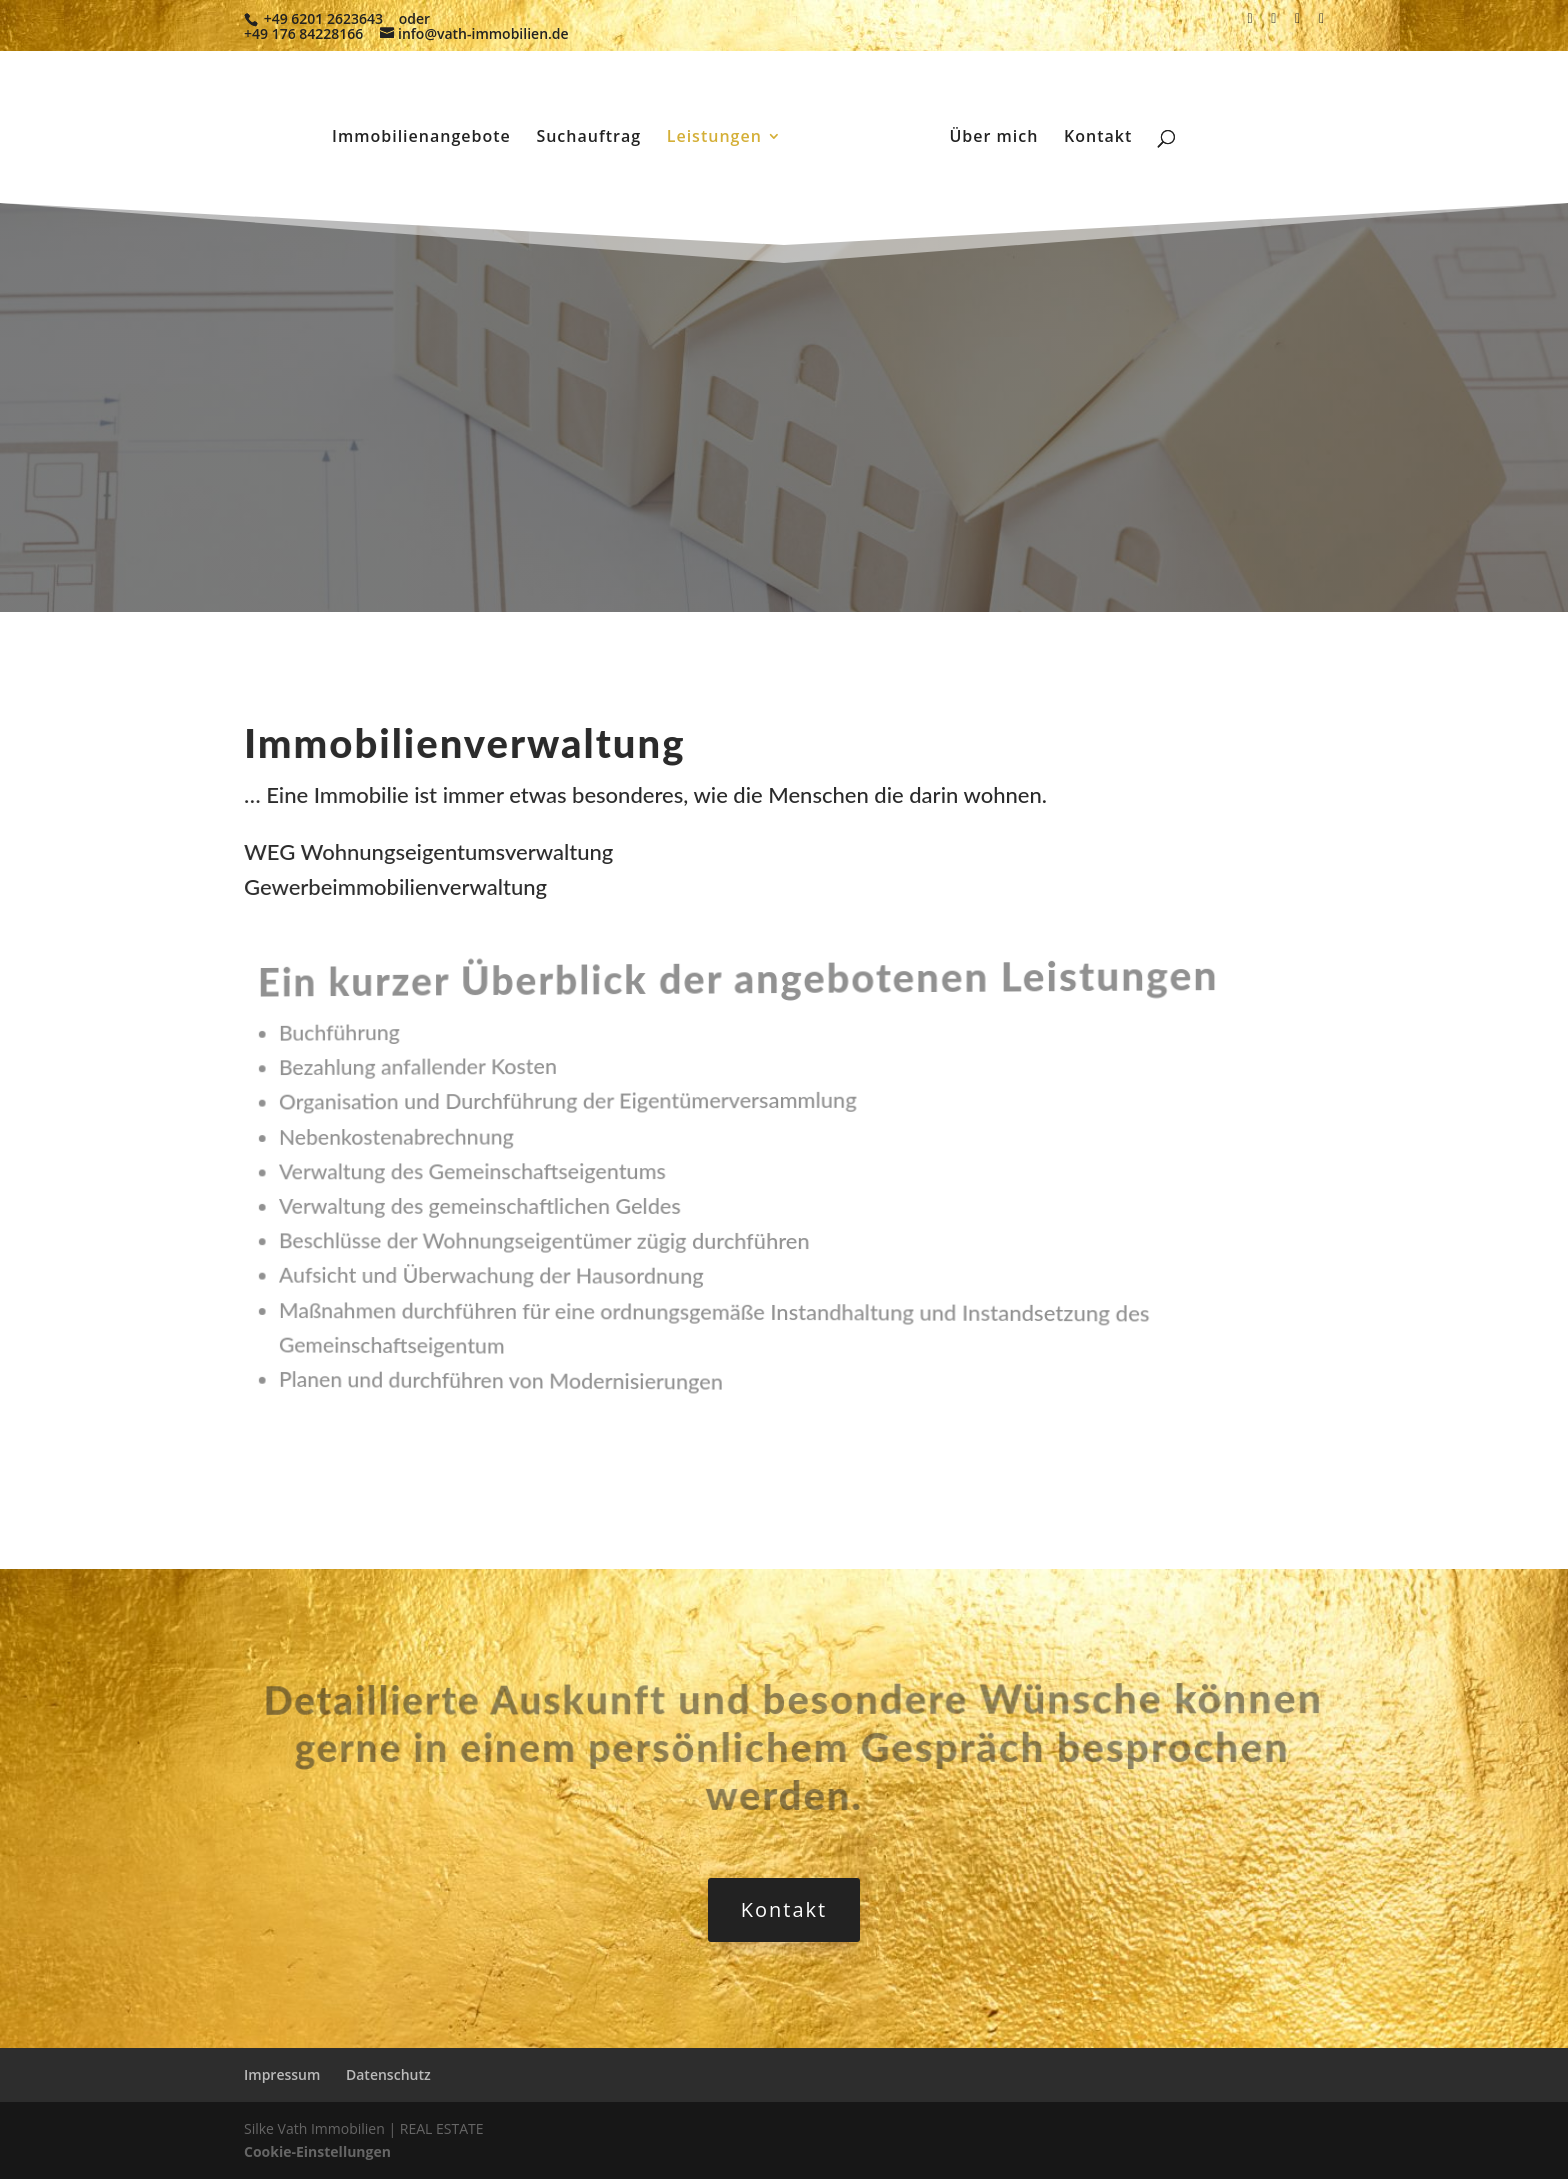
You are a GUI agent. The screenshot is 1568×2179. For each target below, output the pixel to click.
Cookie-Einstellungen (317, 2151)
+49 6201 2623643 (323, 18)
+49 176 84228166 (303, 33)
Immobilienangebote (421, 138)
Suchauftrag (588, 138)
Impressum (282, 2074)
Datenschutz (388, 2074)
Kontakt (1098, 138)
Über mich (993, 138)
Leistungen (714, 138)
